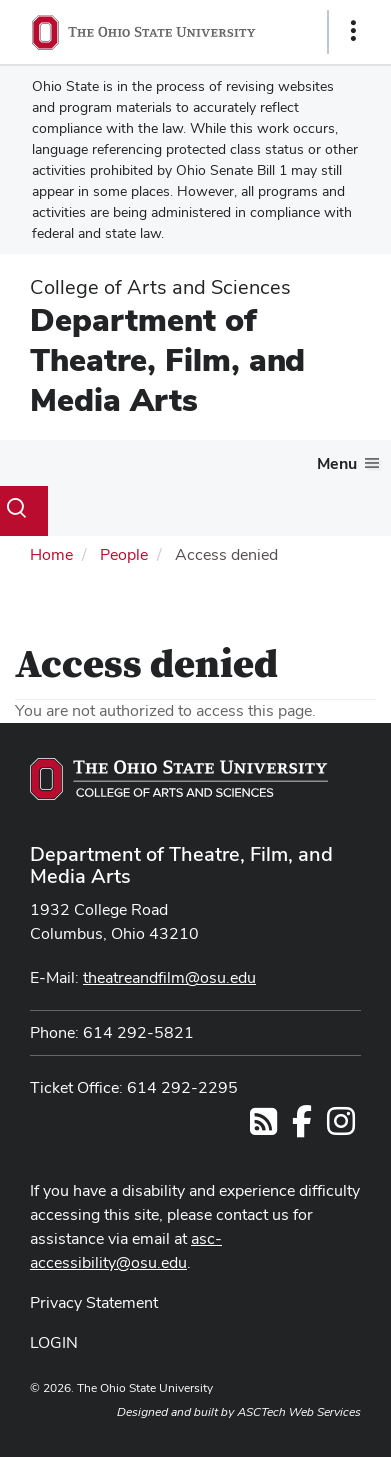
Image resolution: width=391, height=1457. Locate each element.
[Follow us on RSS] (263, 1127)
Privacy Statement (94, 1302)
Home (51, 554)
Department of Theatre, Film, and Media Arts (167, 359)
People (124, 554)
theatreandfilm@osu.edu (169, 977)
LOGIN (54, 1342)
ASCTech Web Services (299, 1412)
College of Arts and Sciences (160, 287)
